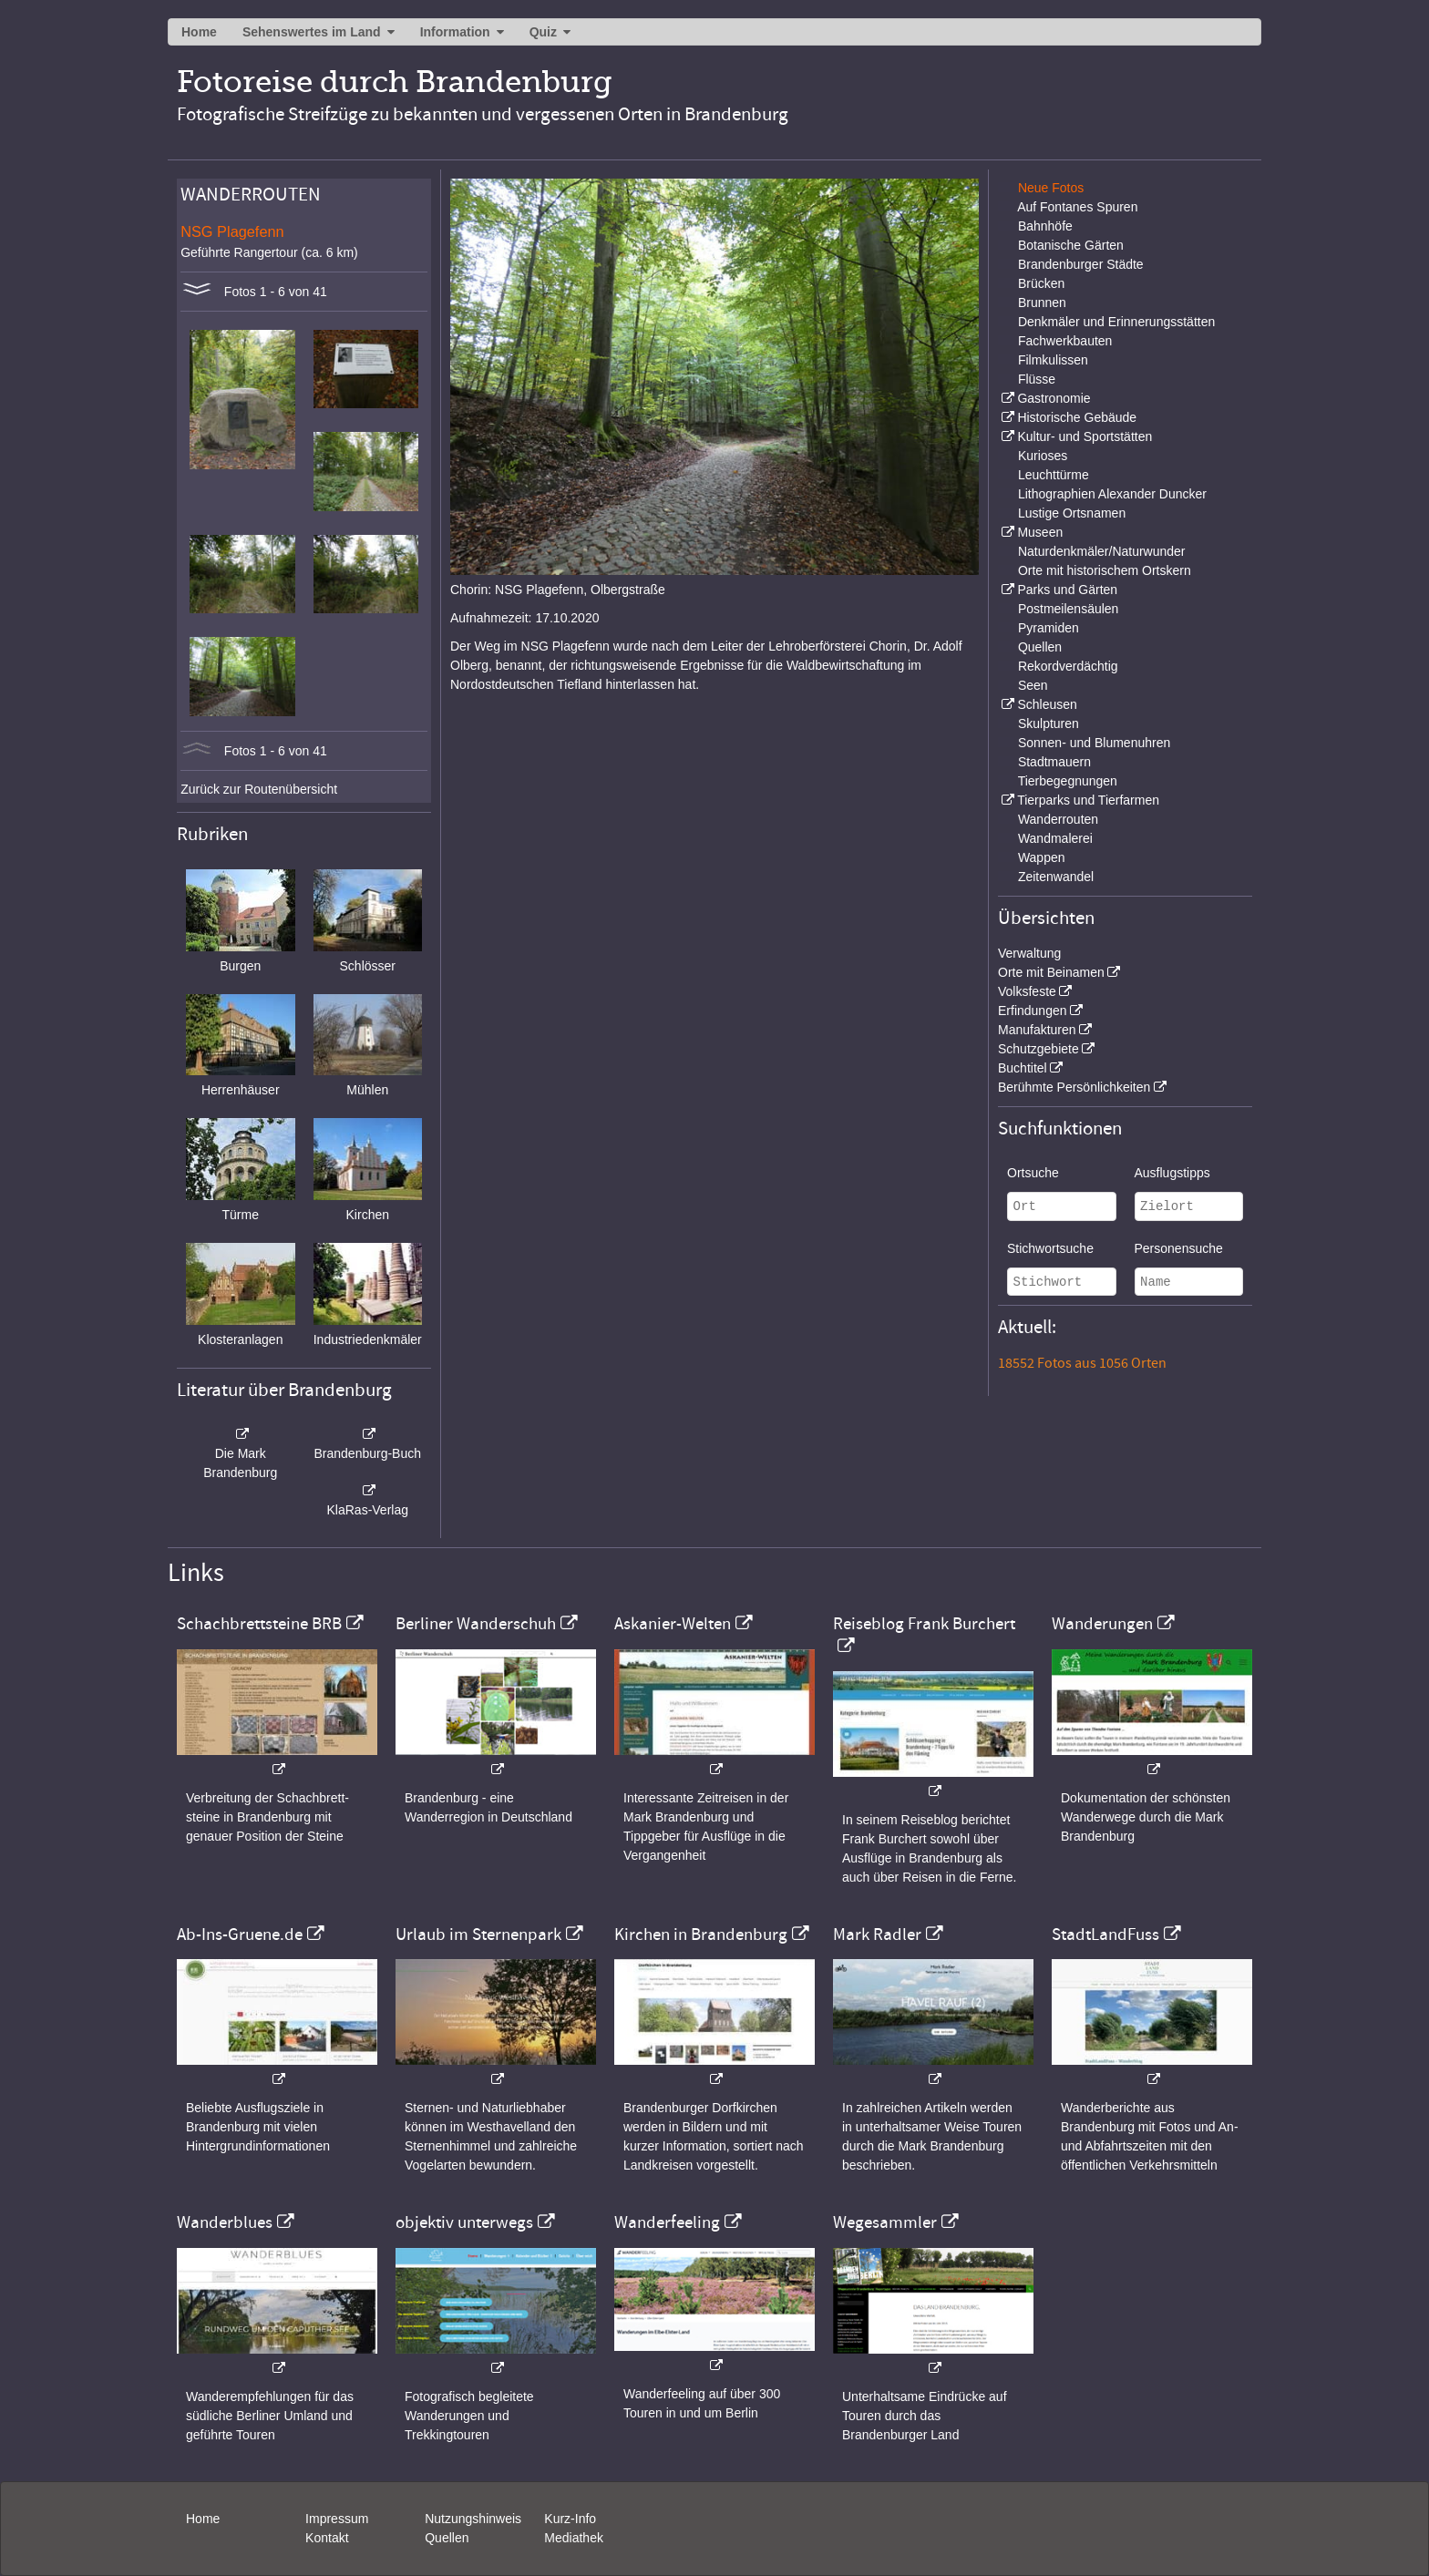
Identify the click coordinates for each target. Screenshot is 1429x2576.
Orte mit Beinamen (1051, 972)
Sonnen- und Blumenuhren (1094, 742)
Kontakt (326, 2537)
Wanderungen (1102, 1624)
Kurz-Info (570, 2518)
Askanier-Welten (672, 1624)
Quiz (543, 32)
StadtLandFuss (1105, 1934)
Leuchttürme (1053, 474)
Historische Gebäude (1076, 417)
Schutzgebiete (1038, 1049)
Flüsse (1036, 379)
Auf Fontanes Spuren (1077, 207)
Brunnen (1042, 302)
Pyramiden (1048, 628)
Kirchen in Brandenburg (700, 1934)
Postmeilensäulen (1068, 608)
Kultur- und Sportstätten (1084, 436)
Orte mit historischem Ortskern (1104, 570)
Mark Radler (877, 1934)
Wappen (1041, 857)
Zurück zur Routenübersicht (258, 789)
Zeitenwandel (1056, 876)
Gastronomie (1053, 398)
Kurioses (1042, 455)
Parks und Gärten (1067, 589)
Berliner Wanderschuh (476, 1624)
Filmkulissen (1053, 360)
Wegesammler (885, 2222)
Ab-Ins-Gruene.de (240, 1934)
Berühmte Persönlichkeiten (1074, 1087)
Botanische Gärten (1071, 245)
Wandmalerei (1055, 838)
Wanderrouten (1058, 819)
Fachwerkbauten (1065, 341)
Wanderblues (224, 2222)
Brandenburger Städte (1081, 264)
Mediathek (573, 2537)
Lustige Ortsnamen (1072, 513)
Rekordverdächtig (1068, 666)
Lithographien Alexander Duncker (1112, 494)
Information (455, 32)
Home (199, 32)
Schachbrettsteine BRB (259, 1624)
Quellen (1040, 647)
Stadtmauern (1054, 761)
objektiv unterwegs (464, 2222)
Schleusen (1046, 704)
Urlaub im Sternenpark (478, 1934)
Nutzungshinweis (473, 2518)
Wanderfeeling (667, 2222)
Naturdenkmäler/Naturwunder (1102, 551)
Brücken (1041, 283)
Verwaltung (1029, 953)
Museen (1040, 532)
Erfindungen (1032, 1010)
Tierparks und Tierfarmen (1088, 800)
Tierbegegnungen (1067, 781)
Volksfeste (1027, 991)
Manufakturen (1037, 1029)
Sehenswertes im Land (311, 32)
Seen (1033, 685)
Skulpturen (1048, 723)
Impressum (336, 2518)
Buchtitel (1022, 1068)
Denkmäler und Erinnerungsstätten (1116, 321)
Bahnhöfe (1045, 226)
